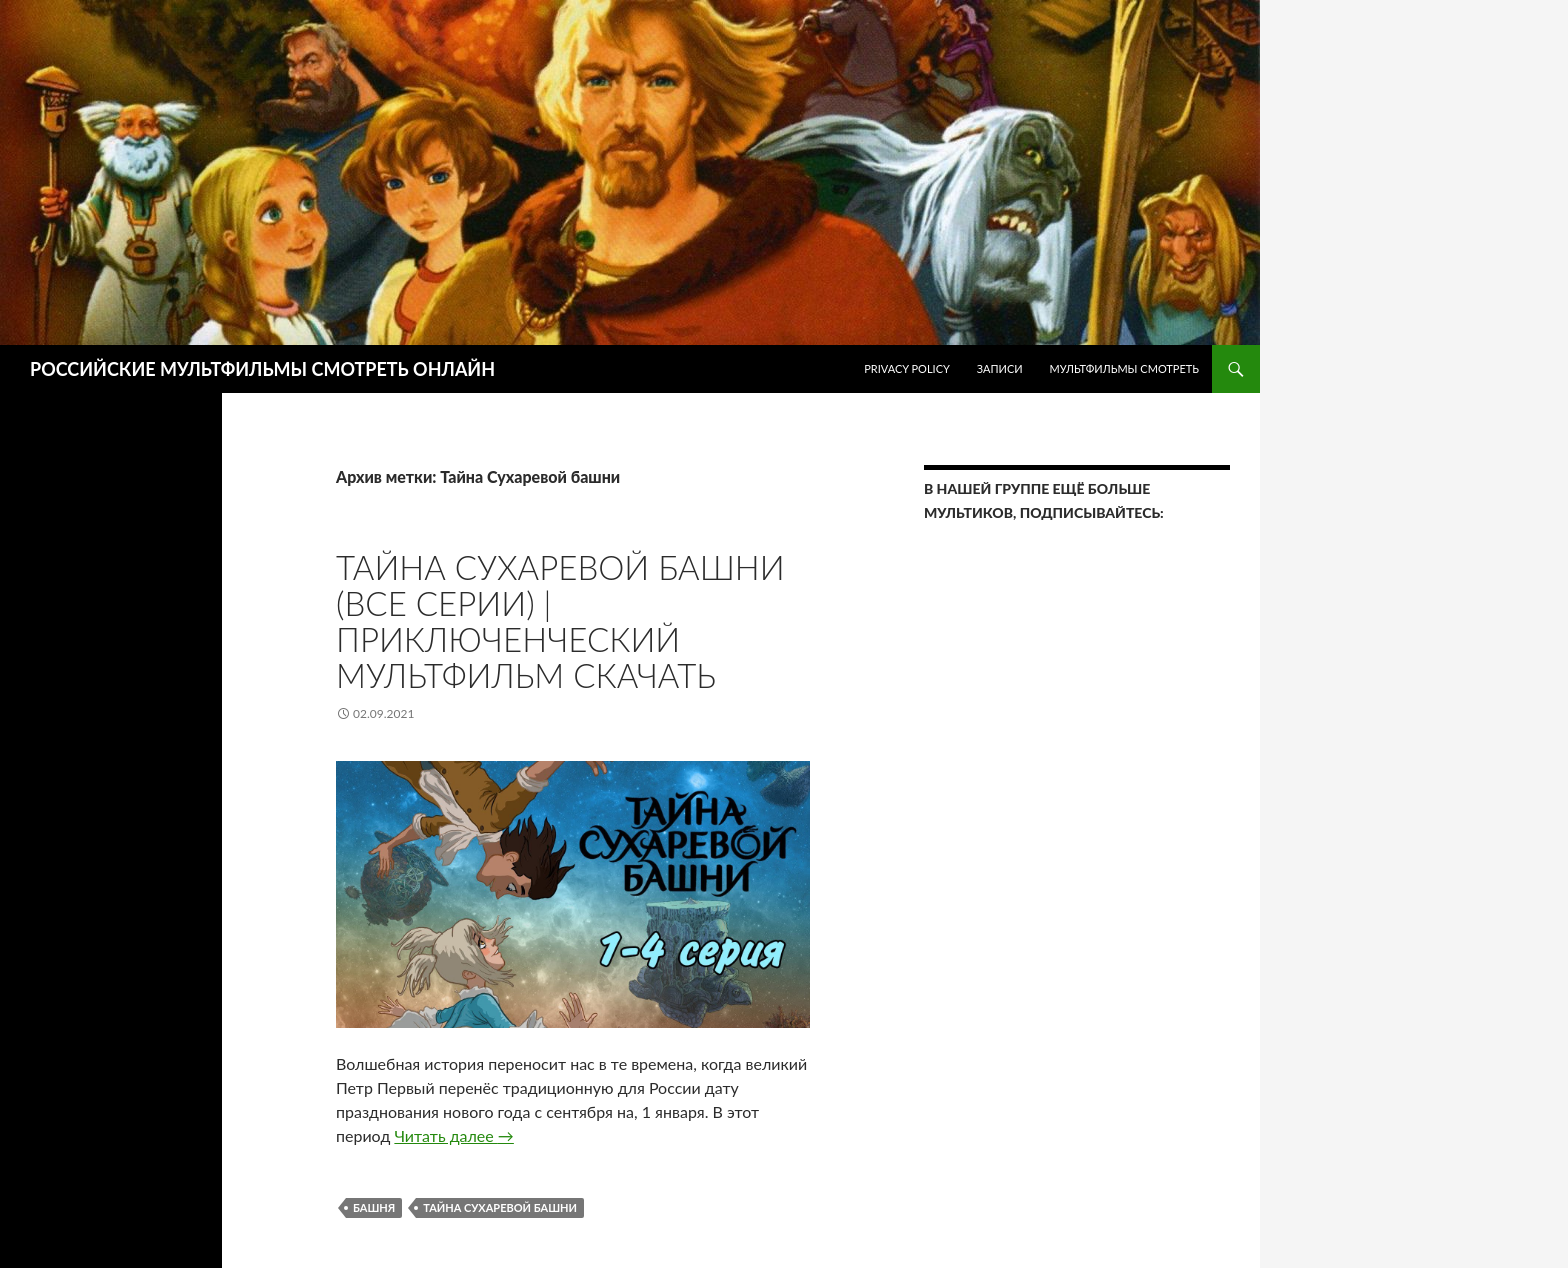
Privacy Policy (907, 368)
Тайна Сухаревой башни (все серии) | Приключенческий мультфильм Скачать (560, 621)
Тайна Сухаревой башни (500, 1207)
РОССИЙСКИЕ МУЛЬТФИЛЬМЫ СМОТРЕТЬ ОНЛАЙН (262, 369)
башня (374, 1207)
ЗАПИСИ (1000, 368)
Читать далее (453, 1135)
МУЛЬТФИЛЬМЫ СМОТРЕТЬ (1124, 368)
